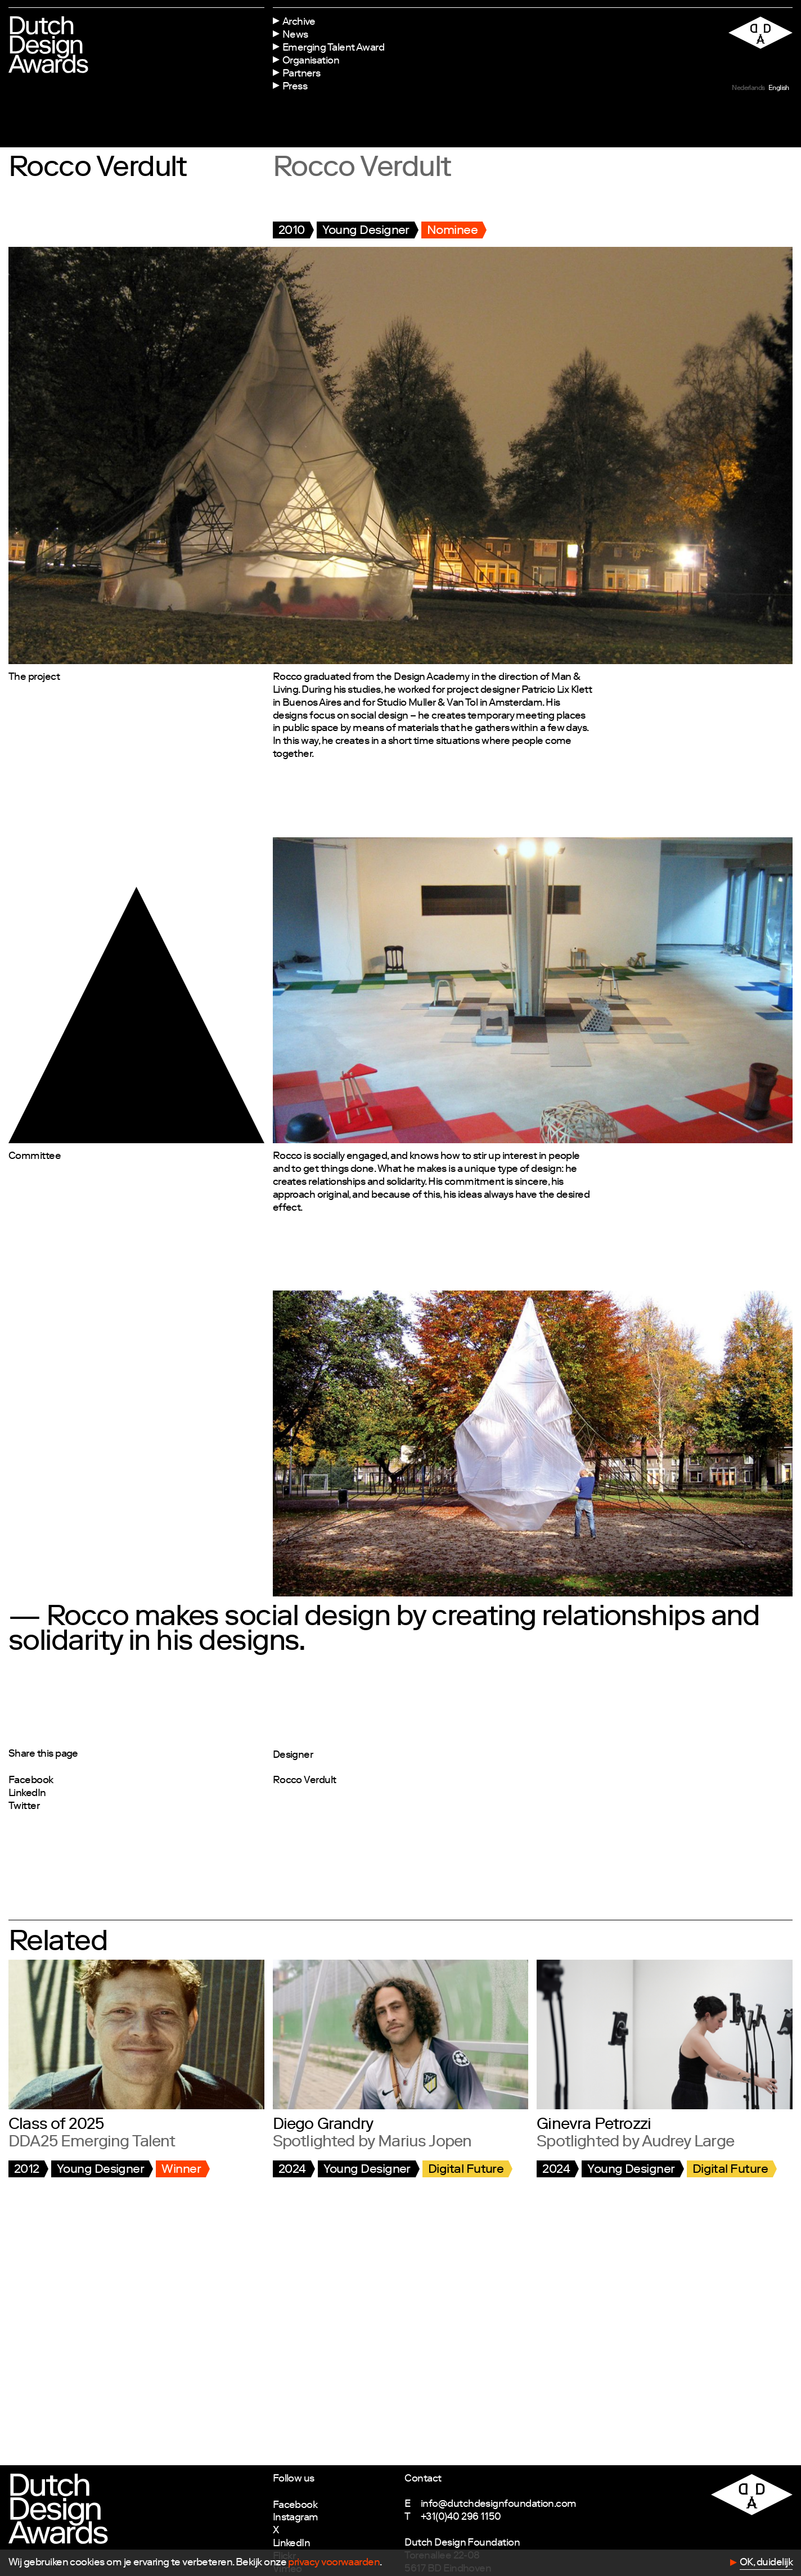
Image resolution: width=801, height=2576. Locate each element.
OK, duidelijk (766, 2563)
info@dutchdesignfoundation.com (499, 2505)
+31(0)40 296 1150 (461, 2517)
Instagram (295, 2518)
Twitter (23, 1807)
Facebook (30, 1781)
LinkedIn (27, 1794)
